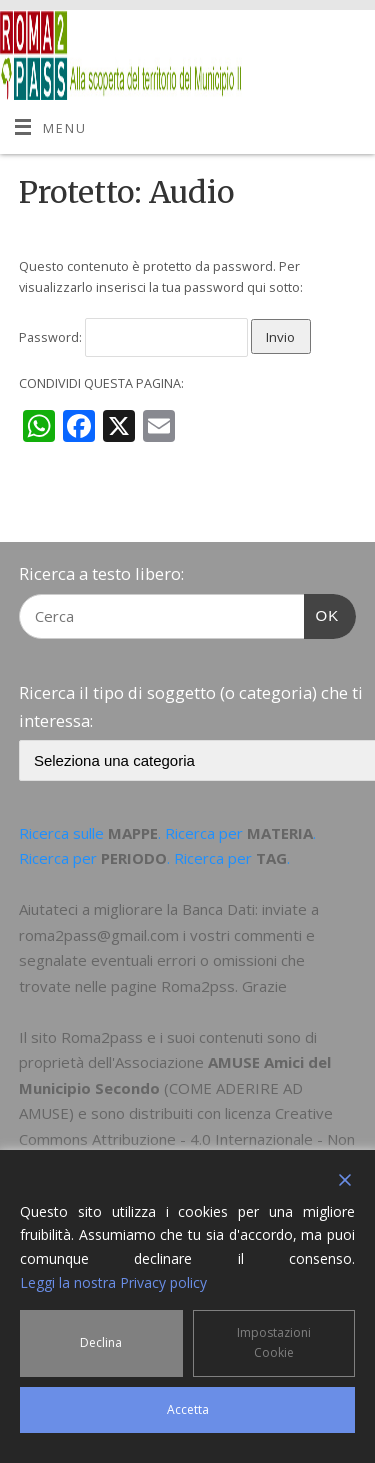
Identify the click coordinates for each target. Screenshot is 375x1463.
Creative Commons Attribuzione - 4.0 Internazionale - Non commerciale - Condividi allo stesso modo (187, 1138)
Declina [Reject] (101, 1342)
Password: (133, 337)
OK (322, 613)
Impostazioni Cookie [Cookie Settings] (274, 1342)
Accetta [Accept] (188, 1409)
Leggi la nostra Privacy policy (113, 1282)
